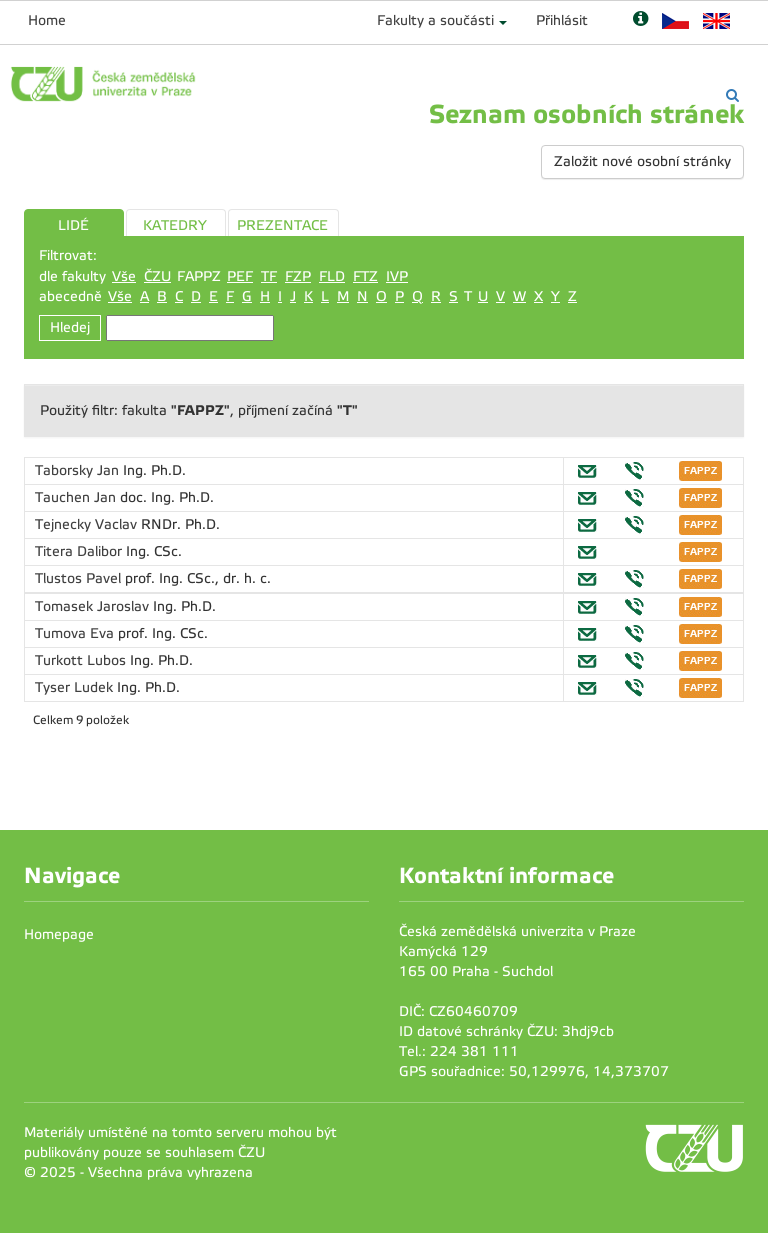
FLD (332, 276)
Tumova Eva (76, 633)
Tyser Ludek (76, 687)
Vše (124, 276)
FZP (298, 276)
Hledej (70, 327)
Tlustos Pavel (80, 578)
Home (47, 20)
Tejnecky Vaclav (88, 524)
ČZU (157, 276)
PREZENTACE (282, 225)
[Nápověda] (640, 20)
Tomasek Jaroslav (94, 606)
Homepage (59, 934)
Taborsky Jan (79, 470)
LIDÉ (73, 225)
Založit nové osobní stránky (642, 161)
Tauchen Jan (77, 497)
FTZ (365, 276)
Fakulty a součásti (435, 20)
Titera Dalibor (80, 551)
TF (269, 276)
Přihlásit (562, 20)
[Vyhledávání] (732, 95)
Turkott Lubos (82, 660)
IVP (397, 276)
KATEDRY (175, 225)
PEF (240, 276)
